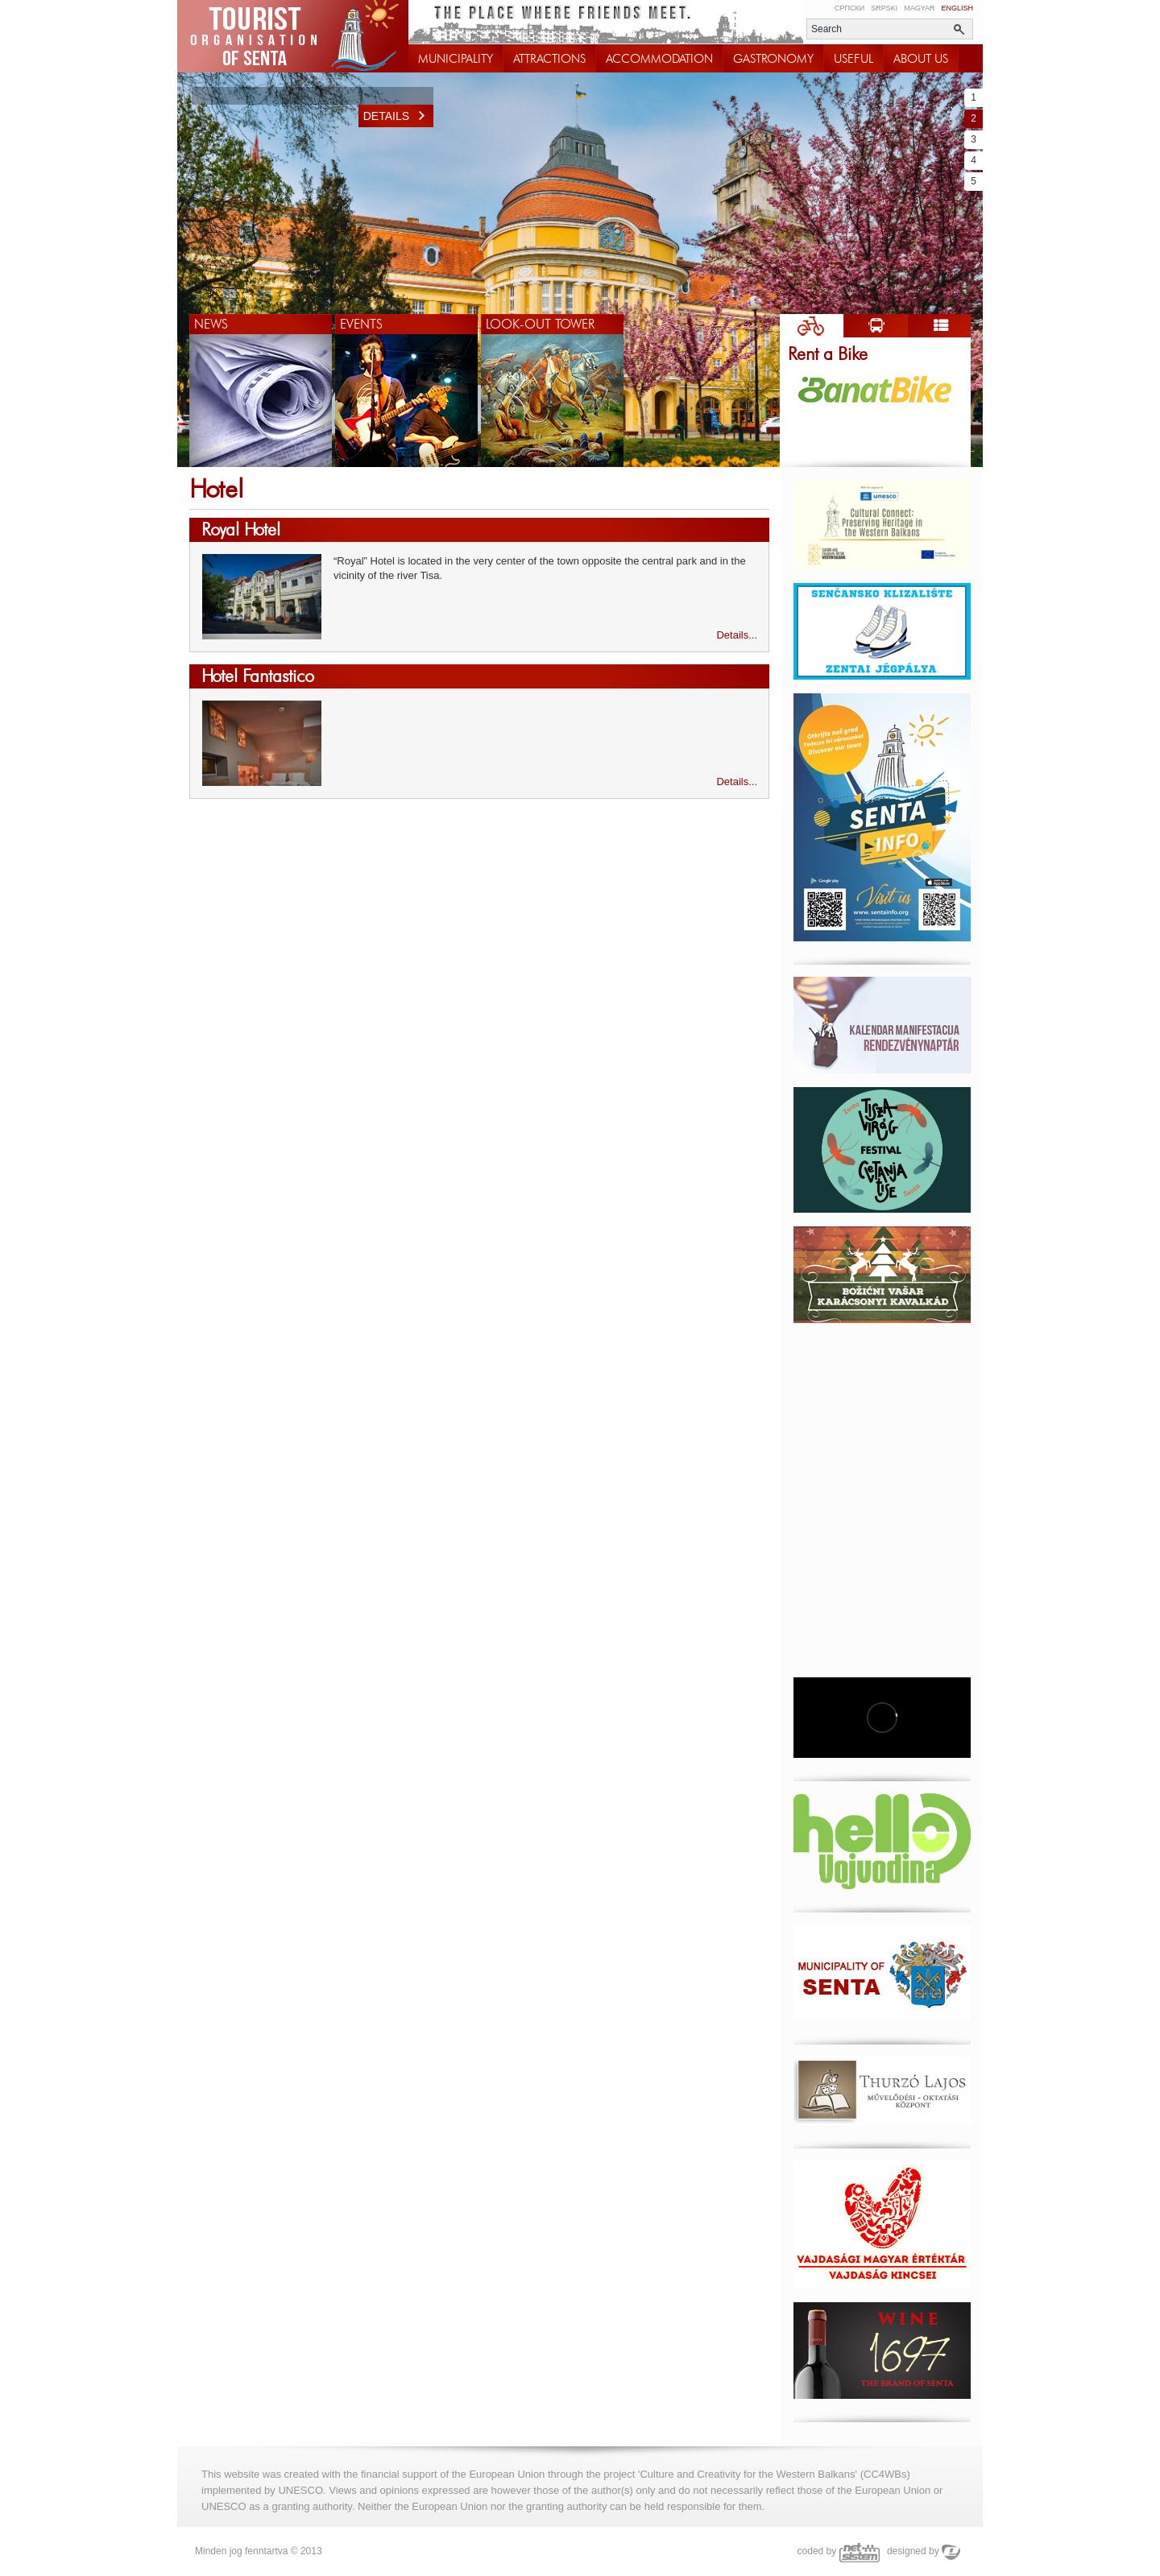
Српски (849, 8)
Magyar (919, 8)
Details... (736, 635)
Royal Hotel (240, 529)
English (957, 8)
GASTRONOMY (773, 59)
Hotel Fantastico (257, 676)
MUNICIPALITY (455, 59)
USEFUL (853, 59)
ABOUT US (920, 59)
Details (398, 116)
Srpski (884, 8)
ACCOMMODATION (659, 59)
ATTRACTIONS (549, 59)
